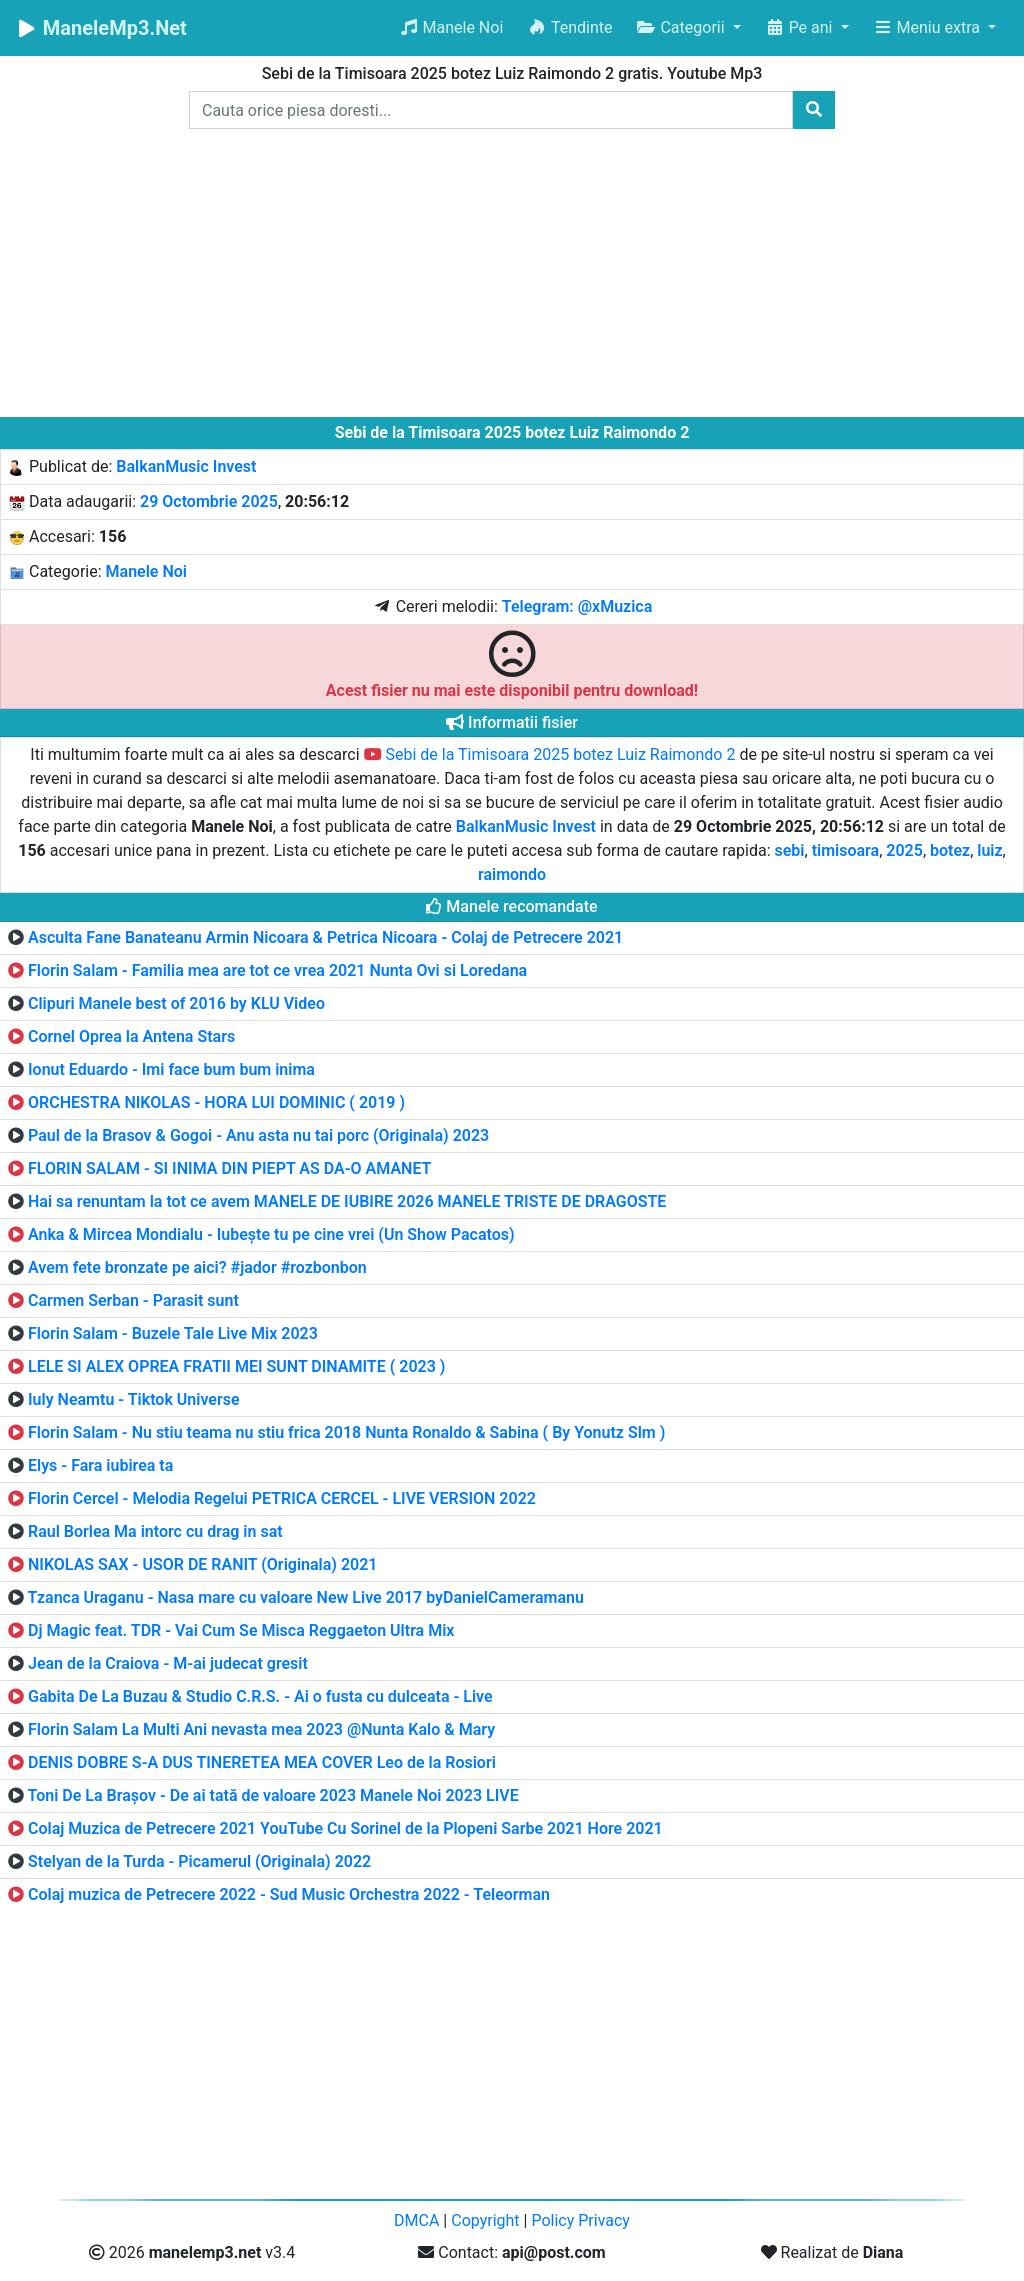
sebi (790, 850)
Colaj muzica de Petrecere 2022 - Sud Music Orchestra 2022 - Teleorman (289, 1894)
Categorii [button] (682, 27)
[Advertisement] (512, 277)
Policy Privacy (580, 2220)
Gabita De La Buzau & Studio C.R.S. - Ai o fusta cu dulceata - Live (260, 1696)
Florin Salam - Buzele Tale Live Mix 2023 (173, 1333)
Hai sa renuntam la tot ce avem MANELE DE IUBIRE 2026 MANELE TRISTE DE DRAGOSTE (347, 1201)
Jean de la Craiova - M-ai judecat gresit (168, 1663)
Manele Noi (451, 27)
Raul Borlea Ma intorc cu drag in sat (155, 1531)
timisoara (846, 850)
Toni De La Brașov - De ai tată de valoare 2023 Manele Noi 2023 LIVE (273, 1795)
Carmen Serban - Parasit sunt (133, 1300)
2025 (904, 850)
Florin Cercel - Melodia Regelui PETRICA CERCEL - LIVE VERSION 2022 (282, 1498)
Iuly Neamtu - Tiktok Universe (134, 1399)
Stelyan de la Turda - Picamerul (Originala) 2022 (199, 1861)
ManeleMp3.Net (101, 28)
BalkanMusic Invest (186, 466)
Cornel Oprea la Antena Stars (131, 1036)
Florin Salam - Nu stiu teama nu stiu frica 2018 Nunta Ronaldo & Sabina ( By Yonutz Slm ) (346, 1432)
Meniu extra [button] (928, 27)
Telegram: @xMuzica (577, 606)
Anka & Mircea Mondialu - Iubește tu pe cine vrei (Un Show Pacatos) (271, 1234)
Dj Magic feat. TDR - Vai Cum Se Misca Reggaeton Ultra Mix (241, 1630)
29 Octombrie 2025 (209, 501)
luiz (989, 850)
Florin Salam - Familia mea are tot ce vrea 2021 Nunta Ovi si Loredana (277, 970)
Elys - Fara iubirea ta (100, 1465)
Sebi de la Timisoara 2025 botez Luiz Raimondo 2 (550, 754)
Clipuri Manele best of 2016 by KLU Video (176, 1003)
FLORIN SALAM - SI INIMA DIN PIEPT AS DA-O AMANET (229, 1168)
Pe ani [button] (801, 27)
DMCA (416, 2220)
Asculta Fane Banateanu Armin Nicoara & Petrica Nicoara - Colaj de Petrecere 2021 (325, 937)
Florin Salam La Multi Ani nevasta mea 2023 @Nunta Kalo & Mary (261, 1729)
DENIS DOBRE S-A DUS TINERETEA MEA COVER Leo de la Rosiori (262, 1762)
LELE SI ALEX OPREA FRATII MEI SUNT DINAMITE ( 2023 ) (236, 1366)
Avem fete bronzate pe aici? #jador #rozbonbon (197, 1267)
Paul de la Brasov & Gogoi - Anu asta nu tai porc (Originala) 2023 (258, 1135)
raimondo (512, 874)
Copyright (485, 2220)
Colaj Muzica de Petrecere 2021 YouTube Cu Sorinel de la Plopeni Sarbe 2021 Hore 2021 (345, 1828)
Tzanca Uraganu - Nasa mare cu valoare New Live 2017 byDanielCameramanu (306, 1597)
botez (950, 850)
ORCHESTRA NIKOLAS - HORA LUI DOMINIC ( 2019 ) (216, 1102)
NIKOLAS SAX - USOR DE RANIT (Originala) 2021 (203, 1564)
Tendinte (569, 27)
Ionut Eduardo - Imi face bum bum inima (171, 1069)
